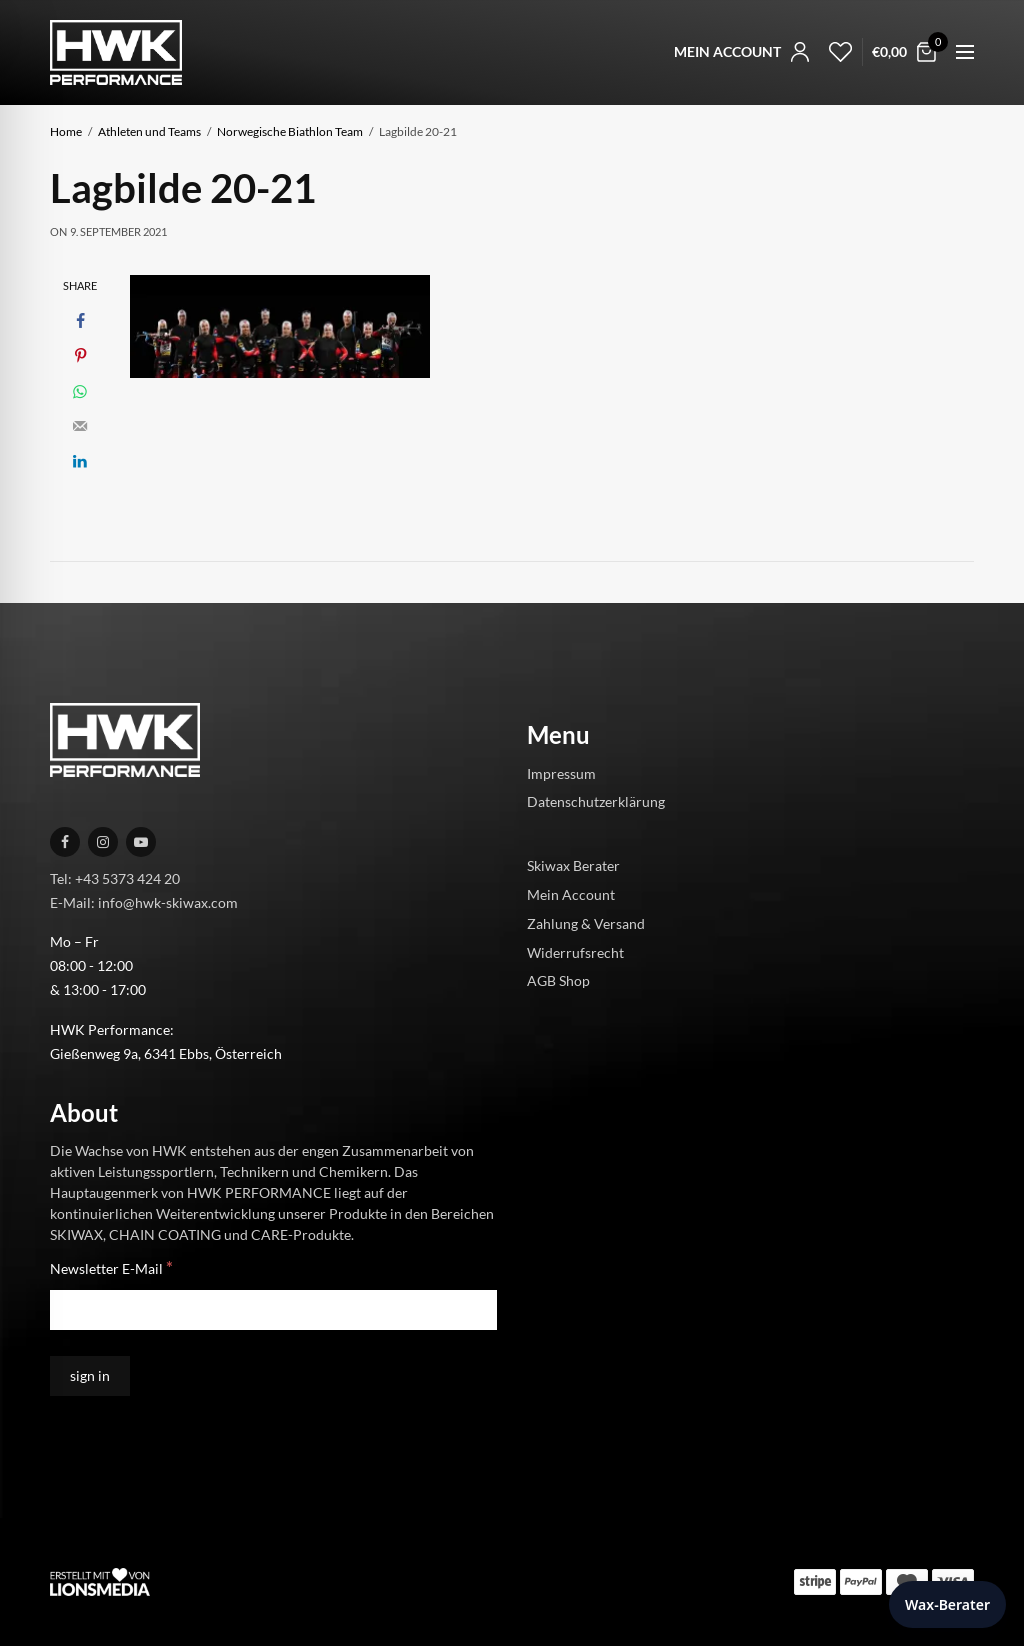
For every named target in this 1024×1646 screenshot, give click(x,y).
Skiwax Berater (573, 865)
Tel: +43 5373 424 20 (115, 878)
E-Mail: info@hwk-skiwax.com (144, 901)
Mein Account (571, 894)
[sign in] (90, 1376)
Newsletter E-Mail (111, 1267)
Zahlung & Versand (586, 923)
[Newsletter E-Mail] (273, 1310)
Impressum (561, 772)
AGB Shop (558, 980)
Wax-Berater (947, 1604)
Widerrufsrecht (575, 951)
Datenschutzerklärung (596, 801)
